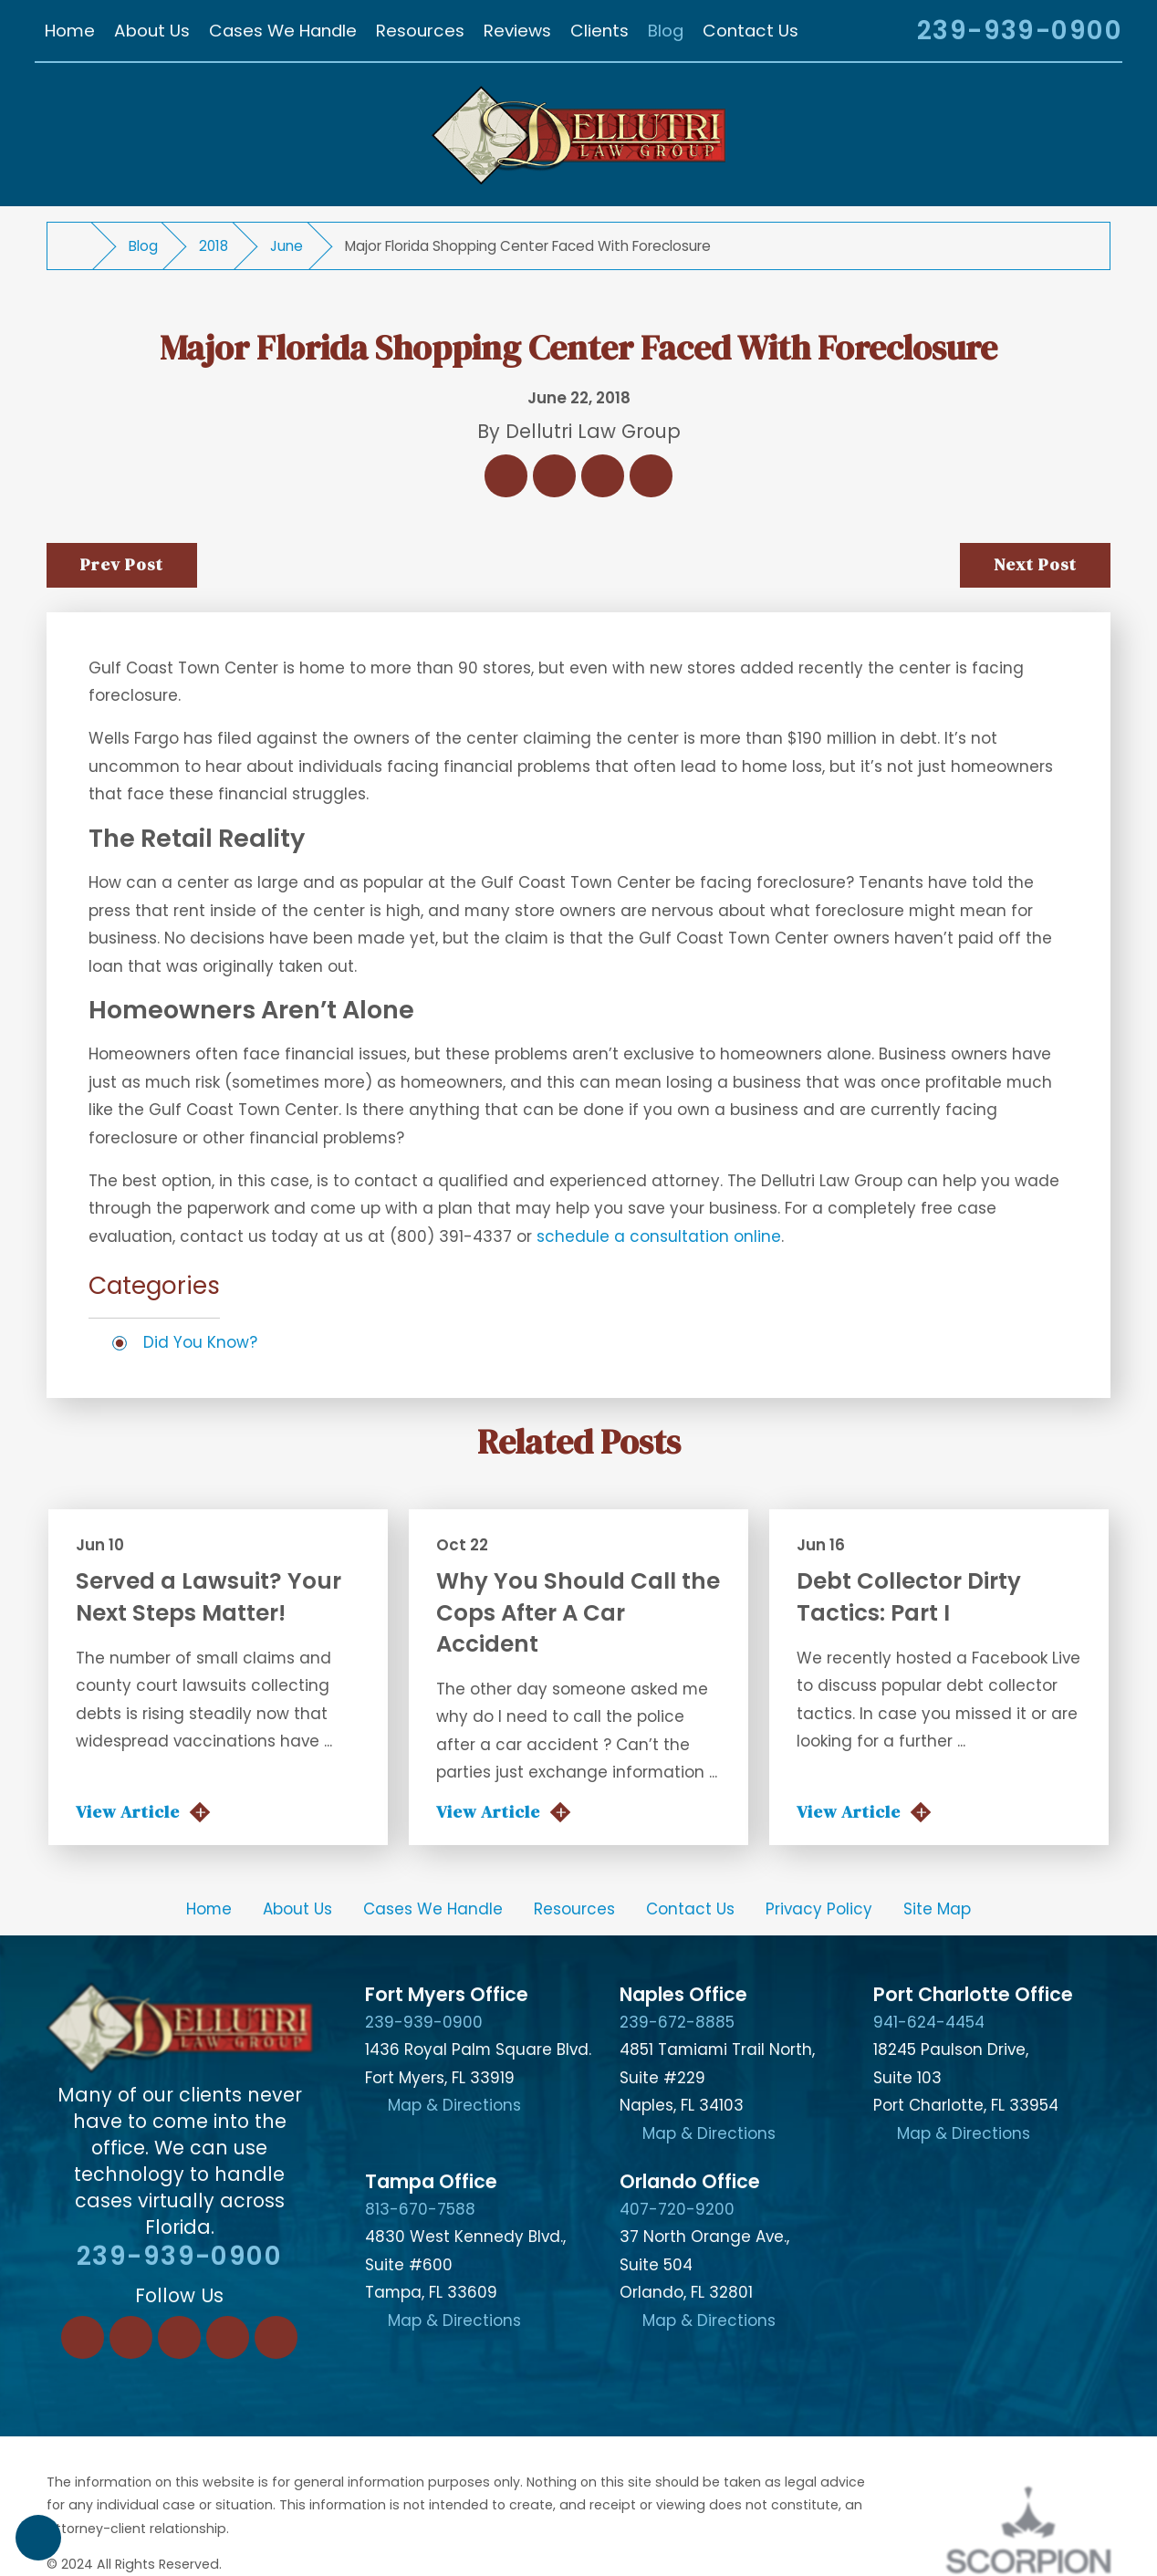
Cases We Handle (433, 1909)
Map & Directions (454, 2105)
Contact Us (690, 1909)
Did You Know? (200, 1342)
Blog (143, 246)
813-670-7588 (420, 2209)
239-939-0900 (1019, 31)
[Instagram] (227, 2337)
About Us (297, 1909)
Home (209, 1909)
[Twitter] (179, 2337)
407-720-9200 (677, 2209)
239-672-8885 (677, 2022)
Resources (574, 1909)
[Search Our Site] (878, 33)
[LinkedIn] (130, 2337)
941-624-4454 (929, 2022)
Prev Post (121, 564)
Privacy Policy (819, 1909)
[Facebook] (82, 2337)
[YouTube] (276, 2337)
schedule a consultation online (659, 1236)
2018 (213, 246)
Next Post (1035, 564)
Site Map (937, 1909)
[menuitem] (69, 30)
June (286, 246)
